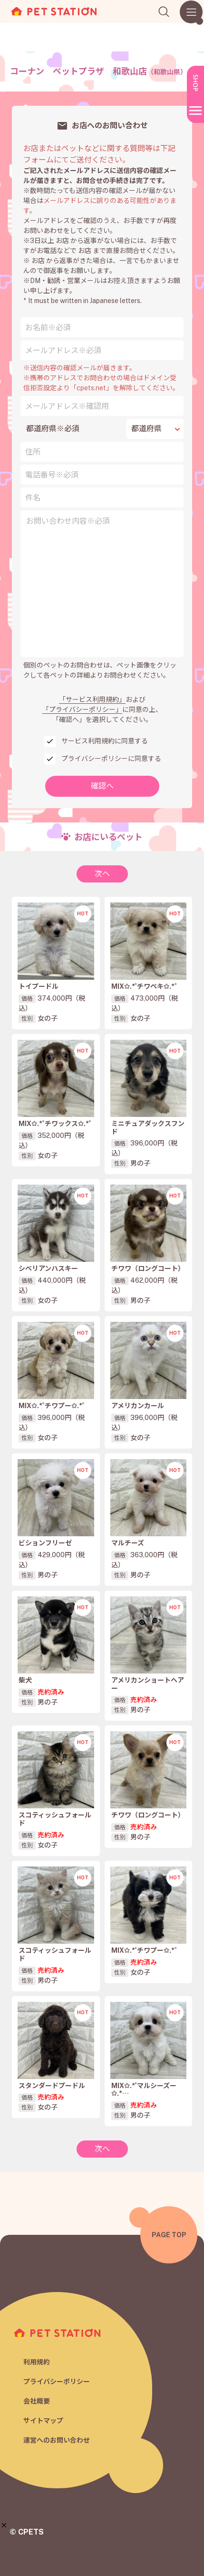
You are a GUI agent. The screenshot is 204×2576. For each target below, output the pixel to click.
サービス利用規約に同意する (104, 741)
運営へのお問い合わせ (56, 2440)
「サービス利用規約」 (92, 699)
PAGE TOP (169, 2235)
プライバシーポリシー (56, 2381)
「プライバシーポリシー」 (82, 709)
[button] (4, 2525)
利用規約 (36, 2362)
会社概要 (36, 2401)
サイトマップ (43, 2420)
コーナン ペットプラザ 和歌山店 (98, 71)
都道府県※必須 (52, 428)
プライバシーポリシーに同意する (111, 758)
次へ (102, 873)
